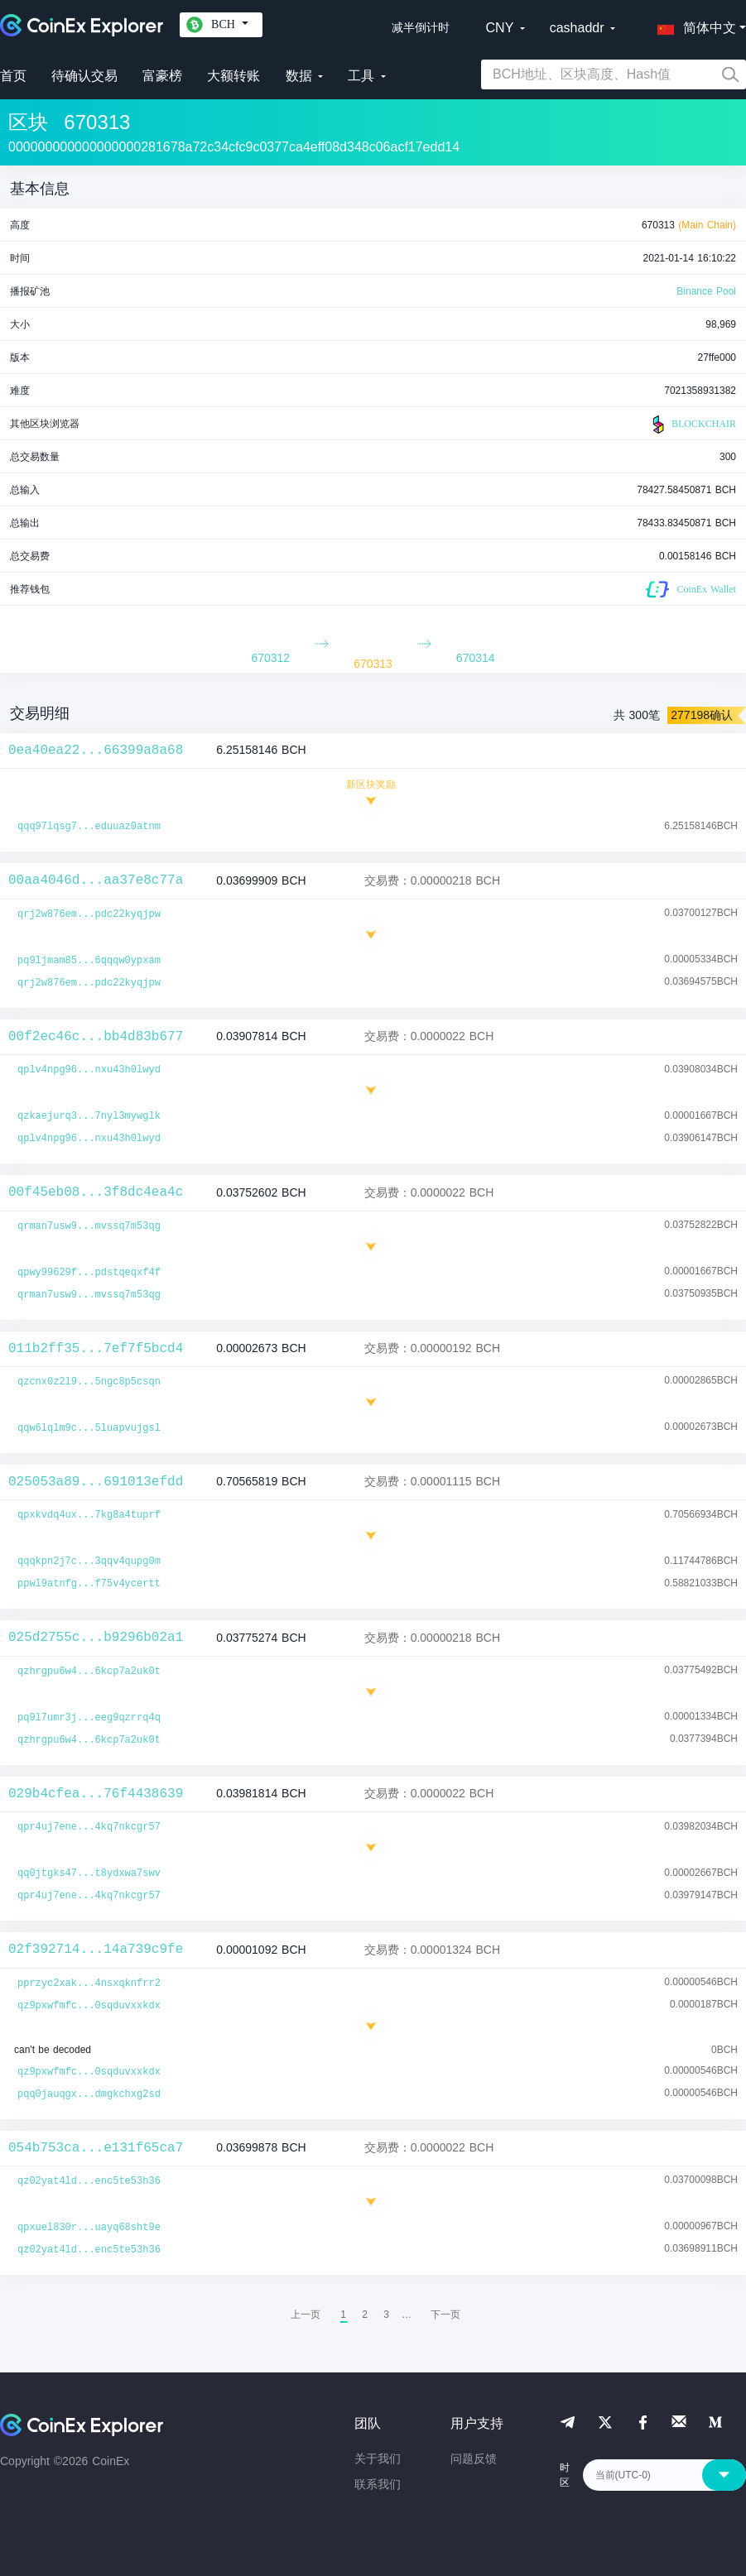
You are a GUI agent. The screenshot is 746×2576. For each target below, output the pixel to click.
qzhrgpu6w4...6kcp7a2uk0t (89, 1671)
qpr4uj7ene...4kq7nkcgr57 (89, 1827)
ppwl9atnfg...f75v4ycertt (89, 1584)
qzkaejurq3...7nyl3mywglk (89, 1116)
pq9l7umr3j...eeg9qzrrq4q (89, 1718)
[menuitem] (445, 2314)
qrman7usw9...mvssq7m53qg (89, 1226)
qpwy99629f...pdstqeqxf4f (89, 1272)
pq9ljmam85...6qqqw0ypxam (89, 961)
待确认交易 (84, 76)
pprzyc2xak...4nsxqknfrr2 (89, 1983)
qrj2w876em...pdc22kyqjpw (89, 914)
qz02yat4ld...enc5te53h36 (89, 2181)
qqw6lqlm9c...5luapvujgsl (89, 1428)
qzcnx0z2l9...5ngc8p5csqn (89, 1382)
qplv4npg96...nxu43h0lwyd (89, 1070)
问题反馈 (473, 2458)
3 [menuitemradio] (386, 2314)
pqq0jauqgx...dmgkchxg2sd (89, 2094)
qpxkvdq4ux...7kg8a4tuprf (89, 1515)
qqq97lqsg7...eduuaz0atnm (89, 826)
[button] (693, 25)
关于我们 (377, 2458)
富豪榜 (162, 76)
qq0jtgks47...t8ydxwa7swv (89, 1873)
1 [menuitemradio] (343, 2314)
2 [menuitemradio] (365, 2314)
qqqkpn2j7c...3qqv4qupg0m (89, 1561)
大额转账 (233, 76)
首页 (13, 76)
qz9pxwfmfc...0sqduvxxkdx (89, 2006)
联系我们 (377, 2484)
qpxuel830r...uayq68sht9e (89, 2227)
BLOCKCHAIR (692, 424)
